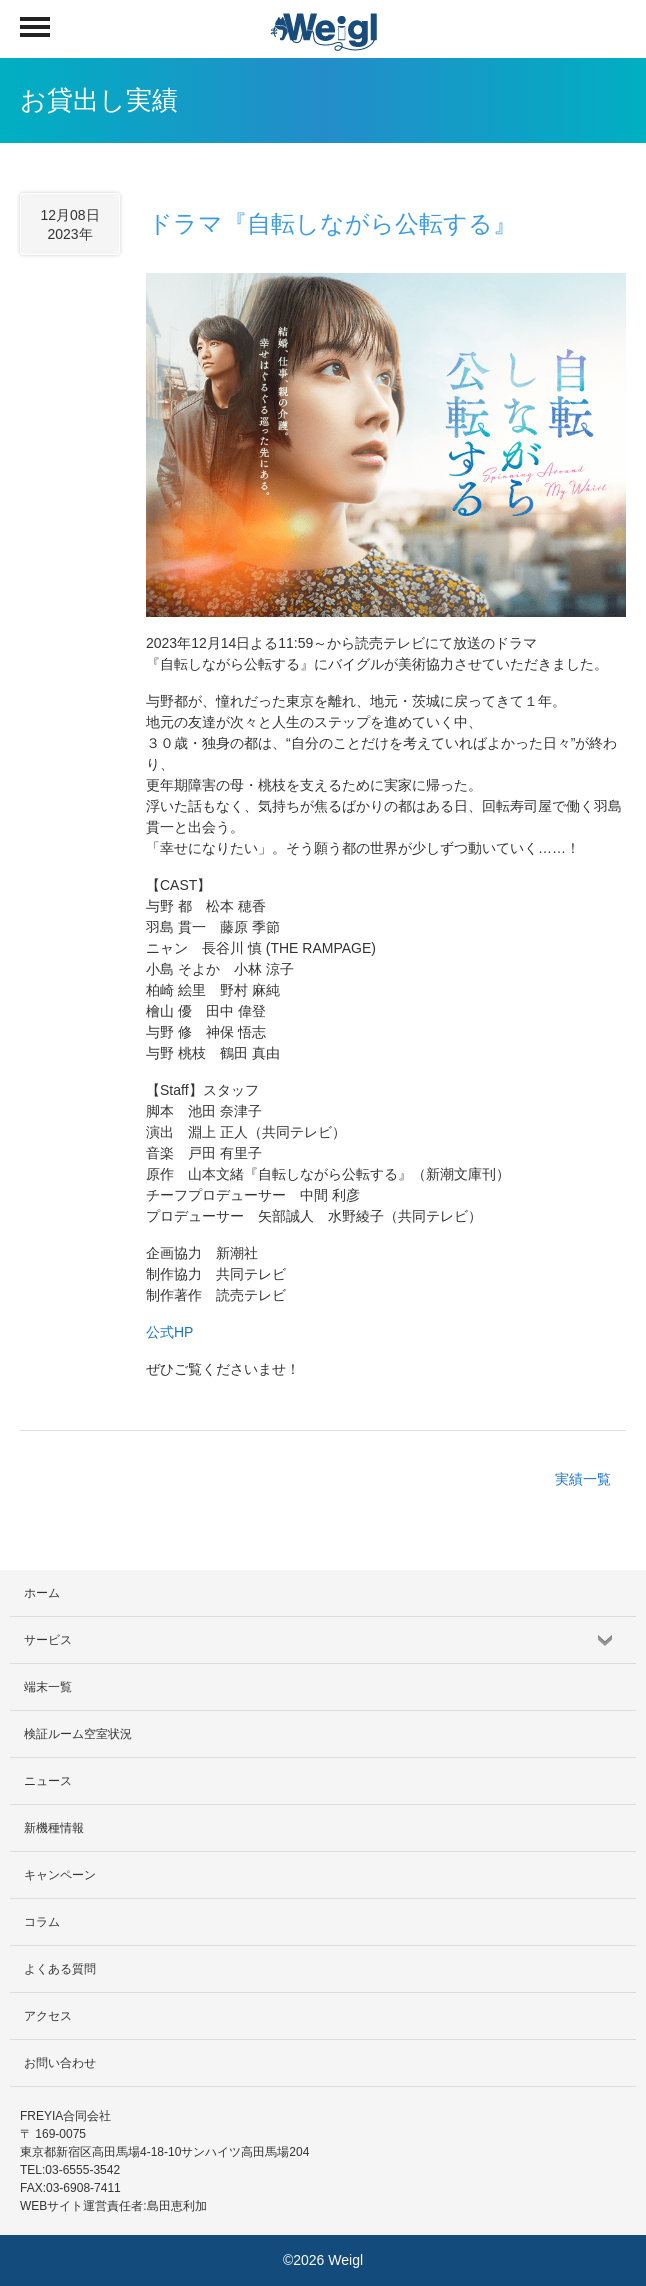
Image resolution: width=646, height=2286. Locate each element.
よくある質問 (60, 1969)
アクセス (48, 2016)
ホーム (42, 1593)
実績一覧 (583, 1479)
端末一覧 (48, 1687)
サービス (48, 1640)
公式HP (169, 1332)
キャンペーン (60, 1875)
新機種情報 (54, 1828)
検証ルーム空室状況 (78, 1734)
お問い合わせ (60, 2063)
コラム (42, 1922)
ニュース (48, 1781)
